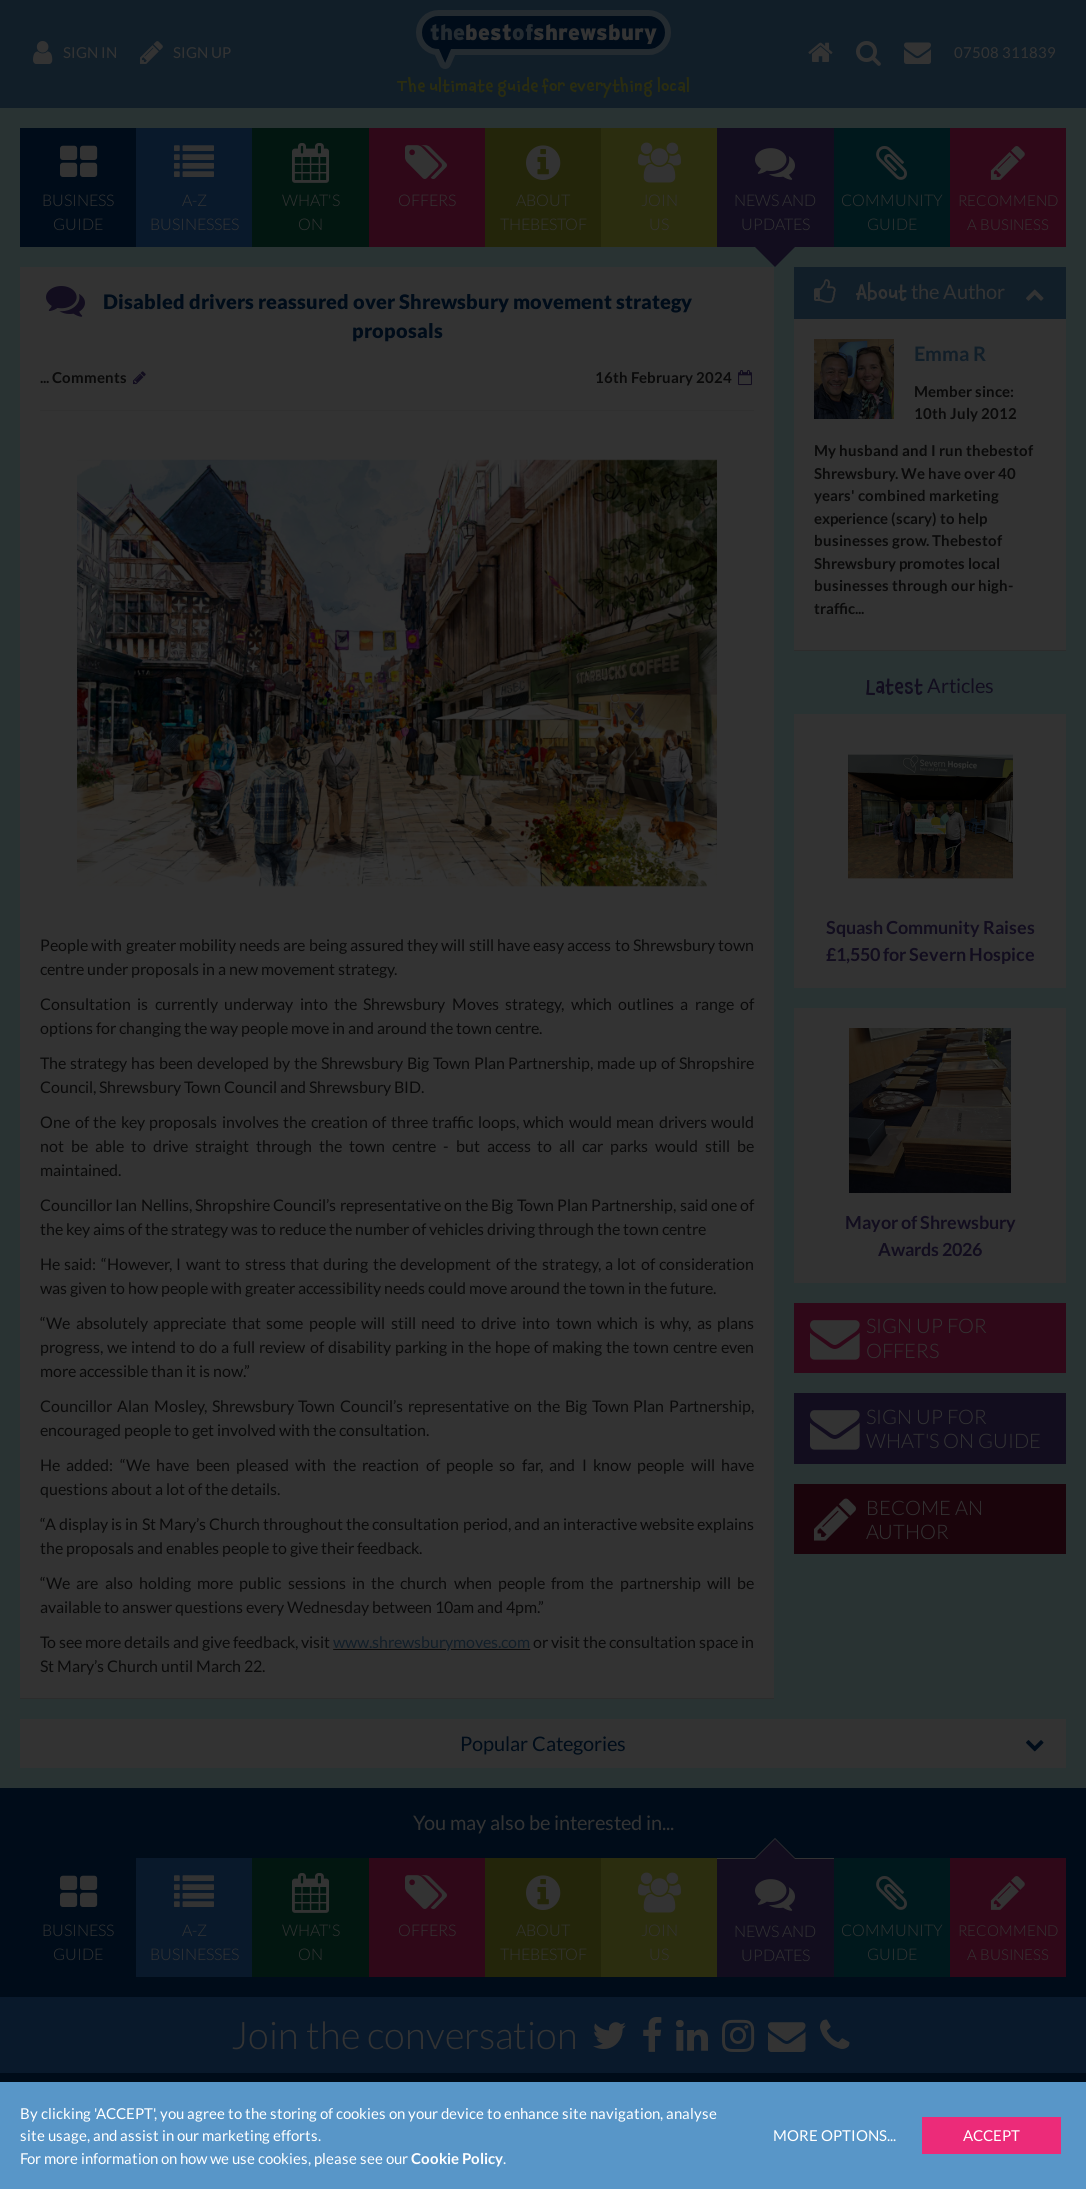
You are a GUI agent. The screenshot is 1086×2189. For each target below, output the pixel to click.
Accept (991, 2135)
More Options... (834, 2135)
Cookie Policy (457, 2158)
